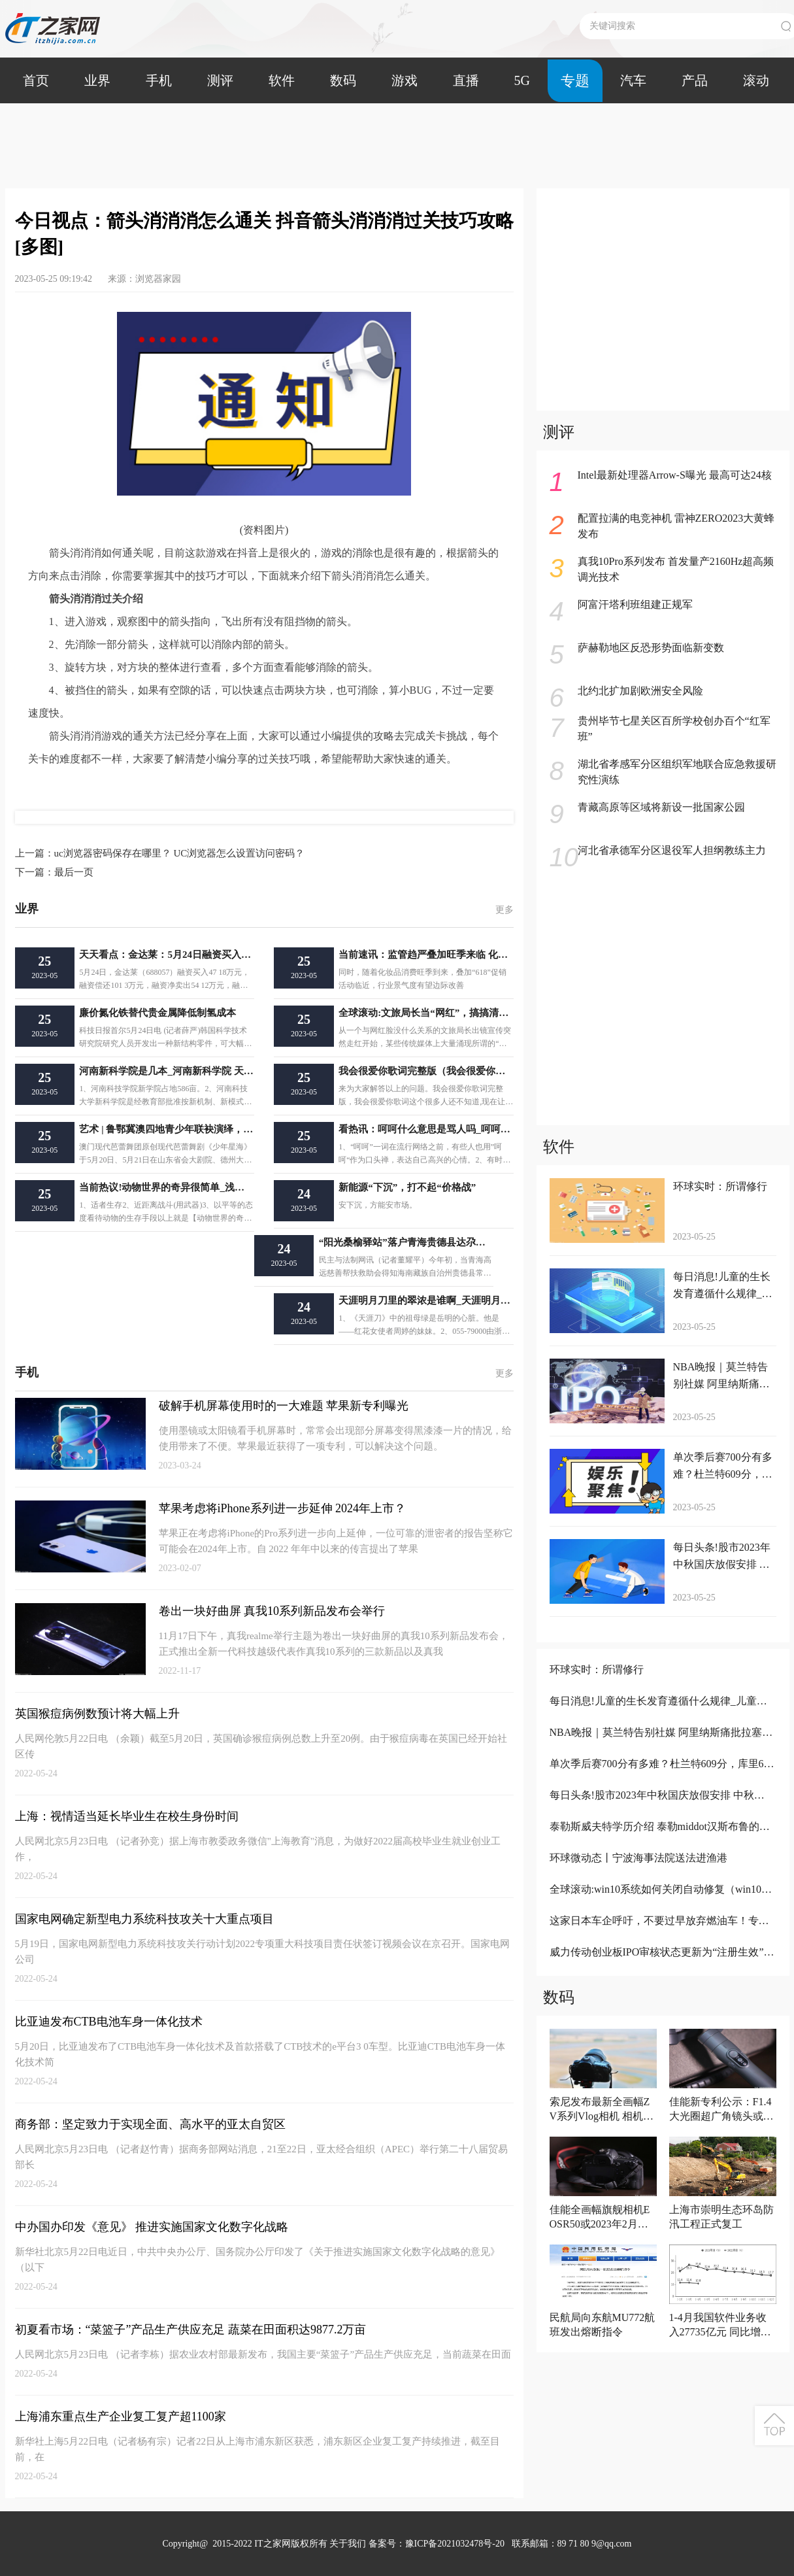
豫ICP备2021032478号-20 (455, 2544)
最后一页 (54, 872)
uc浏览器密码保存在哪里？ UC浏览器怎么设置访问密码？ (160, 853)
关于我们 (347, 2544)
